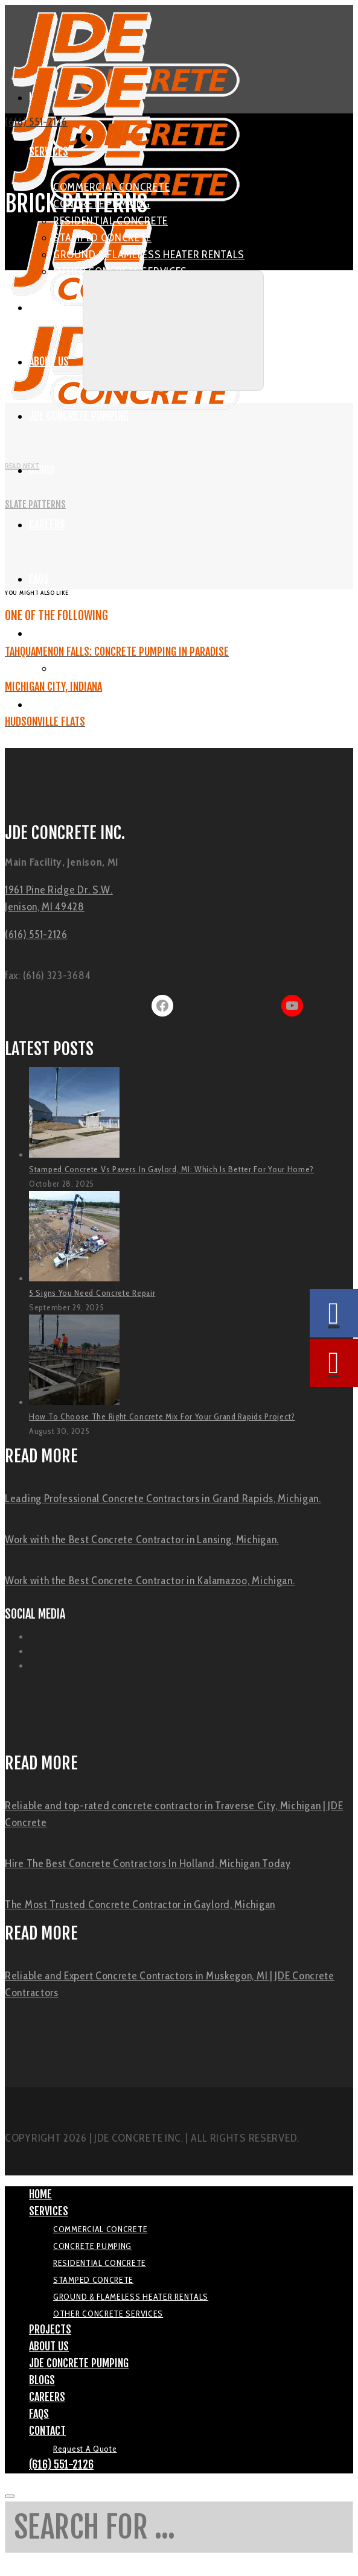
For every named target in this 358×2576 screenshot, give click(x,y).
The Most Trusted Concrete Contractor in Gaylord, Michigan (140, 1904)
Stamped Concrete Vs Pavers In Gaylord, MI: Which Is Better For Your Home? (171, 1169)
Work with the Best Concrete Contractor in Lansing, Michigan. (142, 1539)
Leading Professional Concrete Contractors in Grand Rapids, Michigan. (163, 1498)
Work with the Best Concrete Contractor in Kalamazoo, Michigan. (150, 1580)
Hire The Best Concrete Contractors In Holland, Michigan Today (148, 1863)
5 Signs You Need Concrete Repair (92, 1292)
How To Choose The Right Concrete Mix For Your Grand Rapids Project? (162, 1416)
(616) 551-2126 (36, 121)
